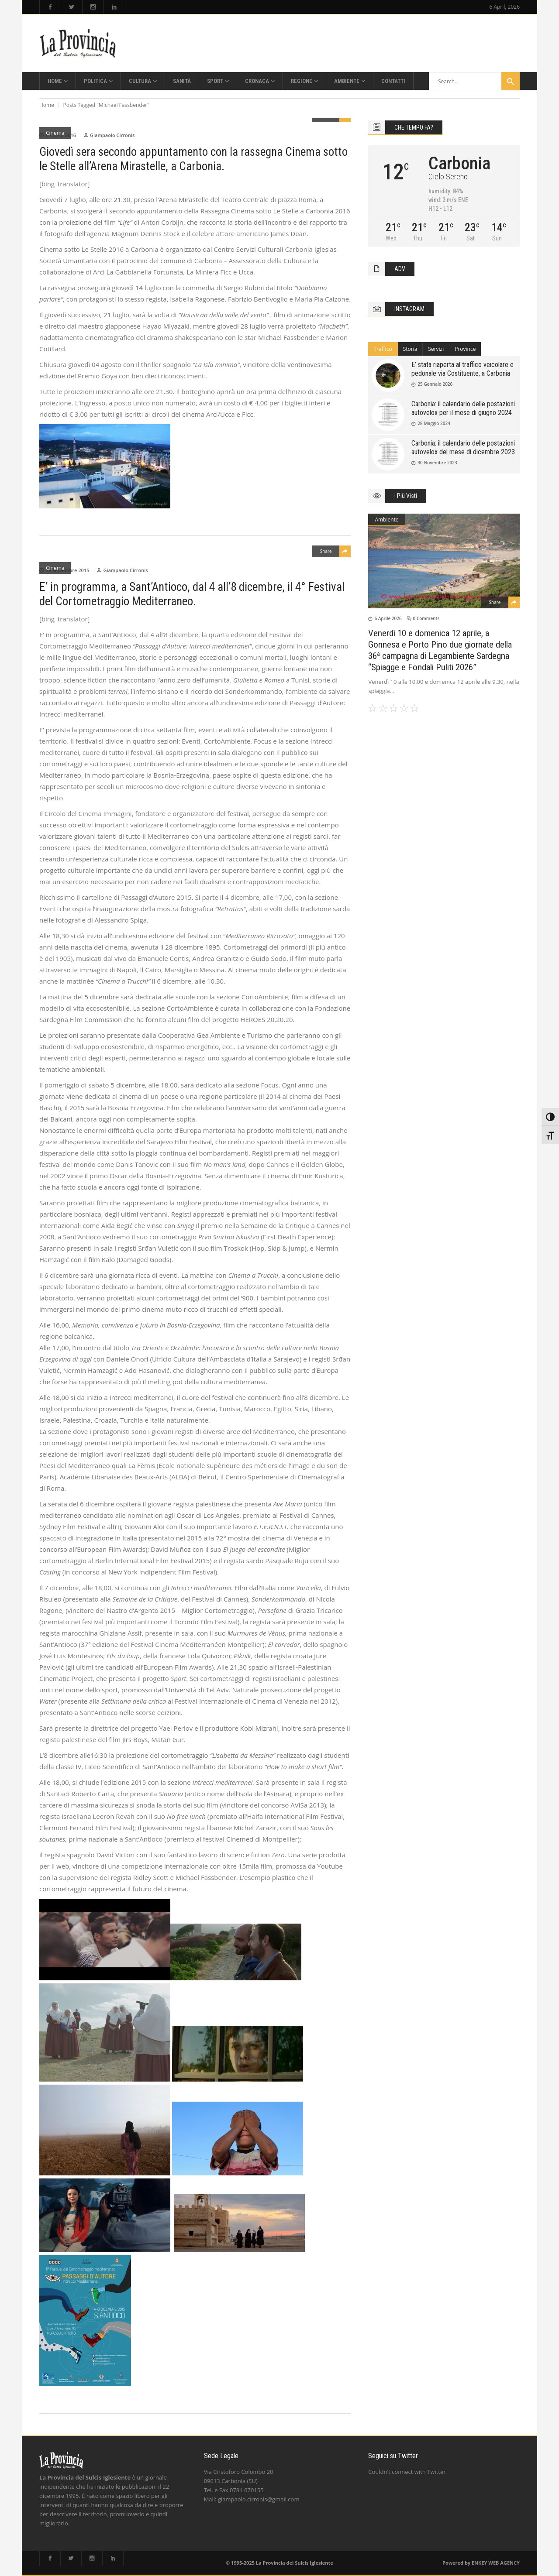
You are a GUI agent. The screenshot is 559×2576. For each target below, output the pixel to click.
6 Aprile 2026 (387, 618)
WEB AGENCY (504, 2562)
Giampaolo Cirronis (112, 135)
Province (465, 349)
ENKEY (479, 2562)
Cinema (55, 133)
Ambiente (386, 519)
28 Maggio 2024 (434, 423)
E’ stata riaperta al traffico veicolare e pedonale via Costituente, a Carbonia (462, 368)
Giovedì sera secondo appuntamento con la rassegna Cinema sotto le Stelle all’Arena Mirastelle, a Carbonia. (193, 159)
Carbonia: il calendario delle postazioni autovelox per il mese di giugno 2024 (463, 408)
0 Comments (426, 618)
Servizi (436, 349)
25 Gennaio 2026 (435, 384)
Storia (410, 349)
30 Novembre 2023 (437, 463)
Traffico (382, 349)
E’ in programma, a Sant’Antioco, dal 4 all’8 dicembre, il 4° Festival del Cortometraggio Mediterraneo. (192, 594)
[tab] (382, 349)
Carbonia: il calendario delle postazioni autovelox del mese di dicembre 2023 (463, 447)
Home (46, 105)
